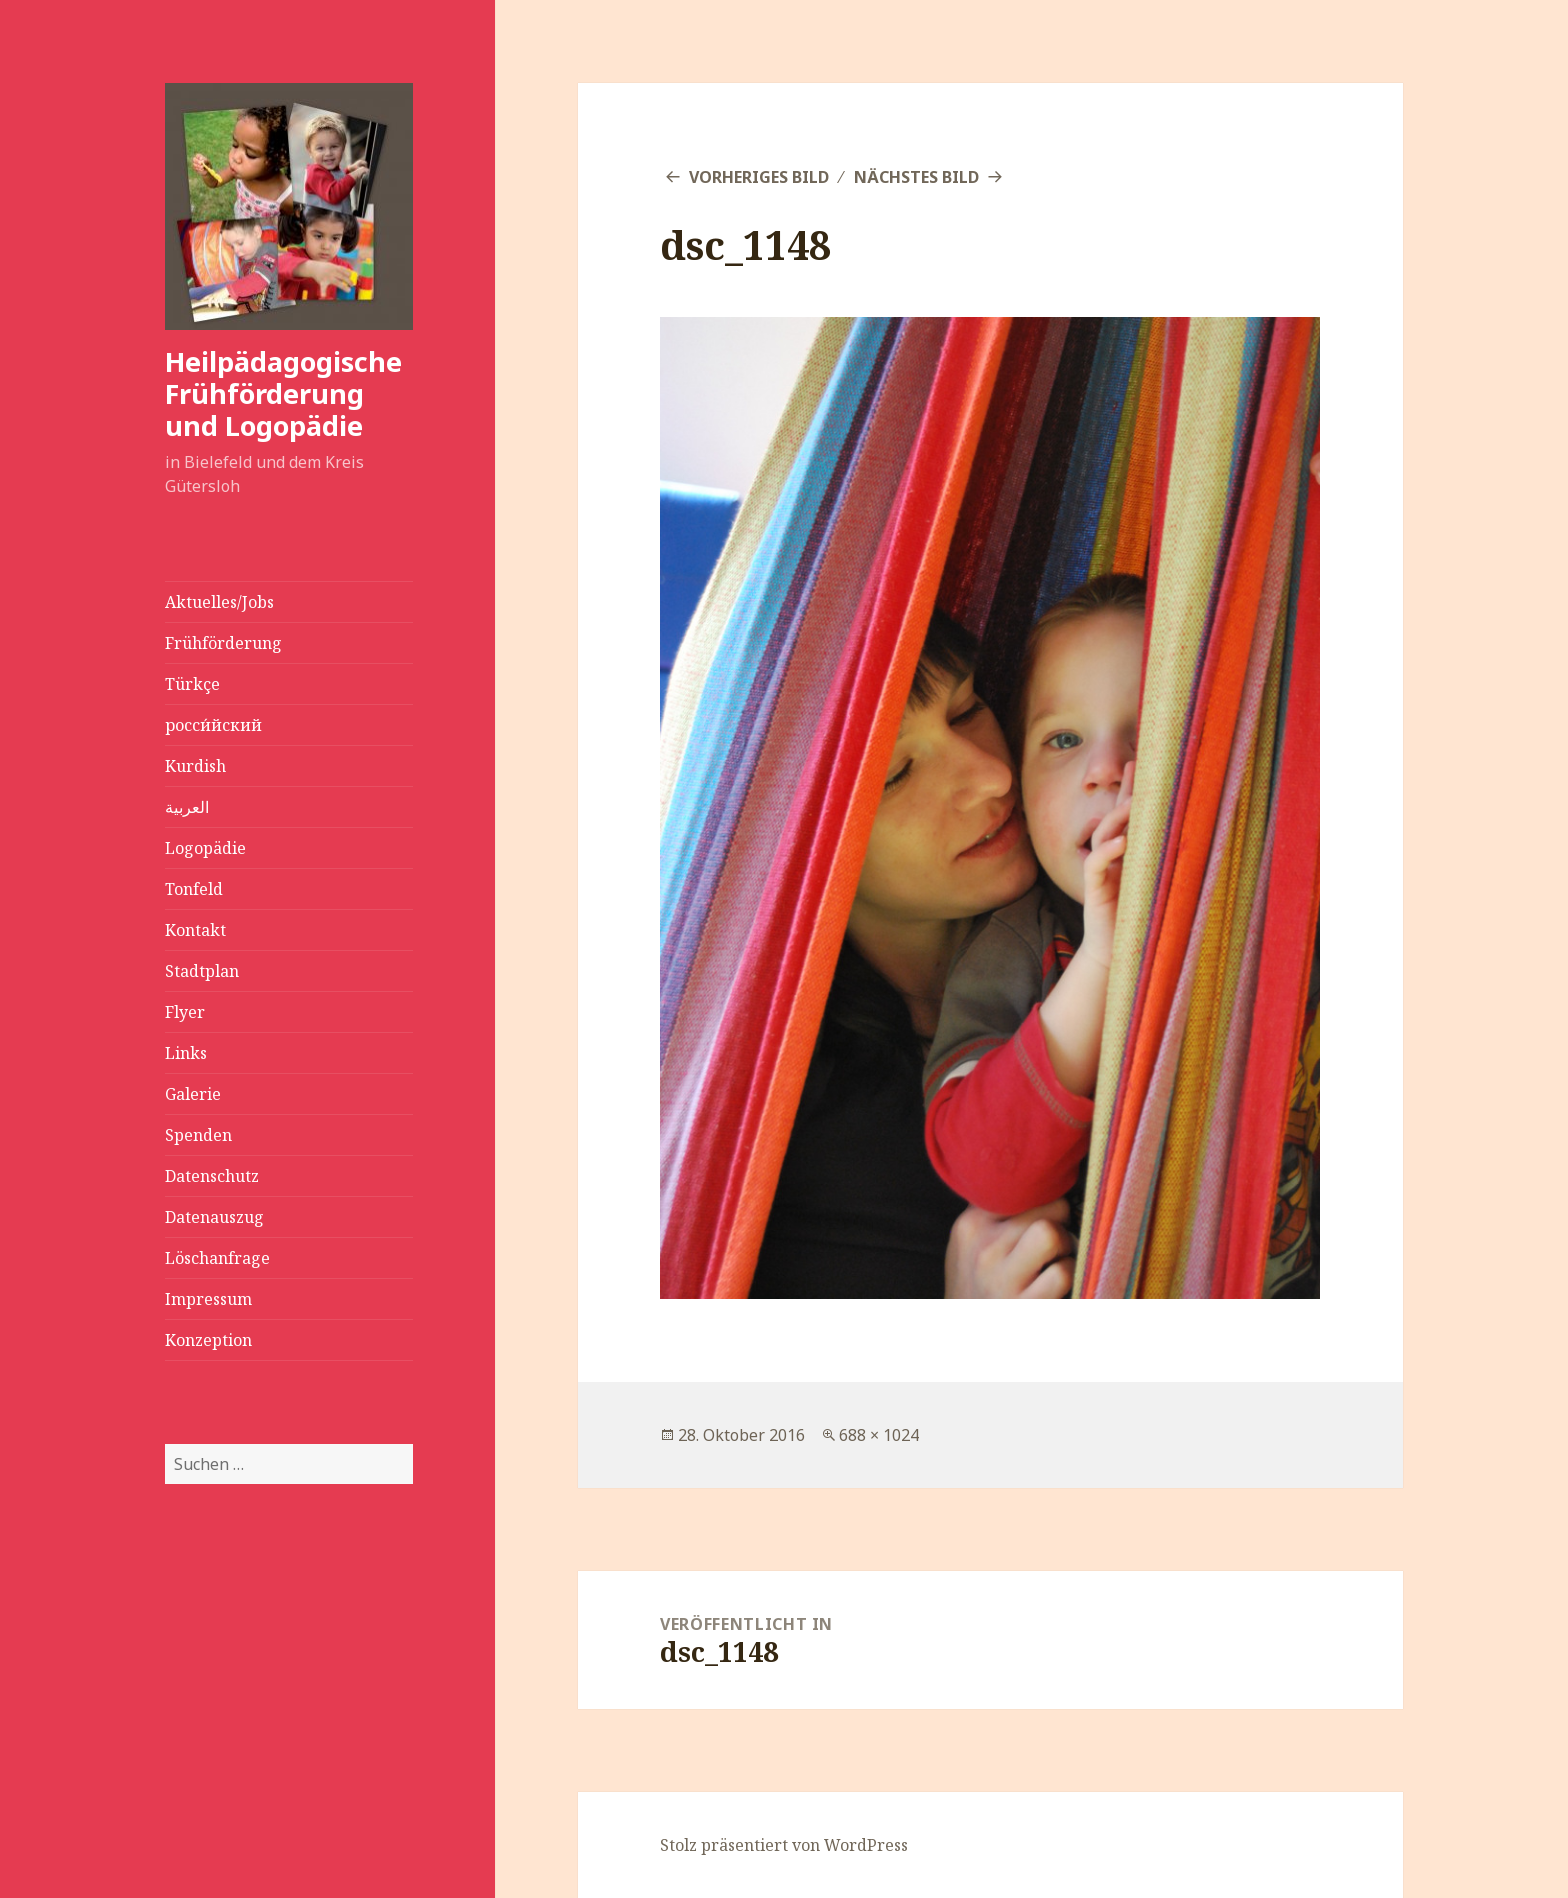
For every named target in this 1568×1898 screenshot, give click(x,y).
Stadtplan (202, 971)
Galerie (193, 1094)
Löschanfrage (217, 1258)
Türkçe (192, 684)
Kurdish (195, 766)
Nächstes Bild (916, 177)
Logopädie (205, 848)
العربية (187, 807)
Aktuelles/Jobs (219, 602)
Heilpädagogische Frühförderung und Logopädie (283, 393)
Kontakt (195, 930)
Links (186, 1053)
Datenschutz (212, 1176)
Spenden (198, 1135)
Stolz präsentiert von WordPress (784, 1845)
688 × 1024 (879, 1435)
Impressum (208, 1299)
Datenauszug (214, 1217)
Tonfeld (194, 889)
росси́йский (213, 725)
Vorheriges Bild (759, 177)
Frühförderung (223, 643)
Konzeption (208, 1340)
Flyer (185, 1012)
